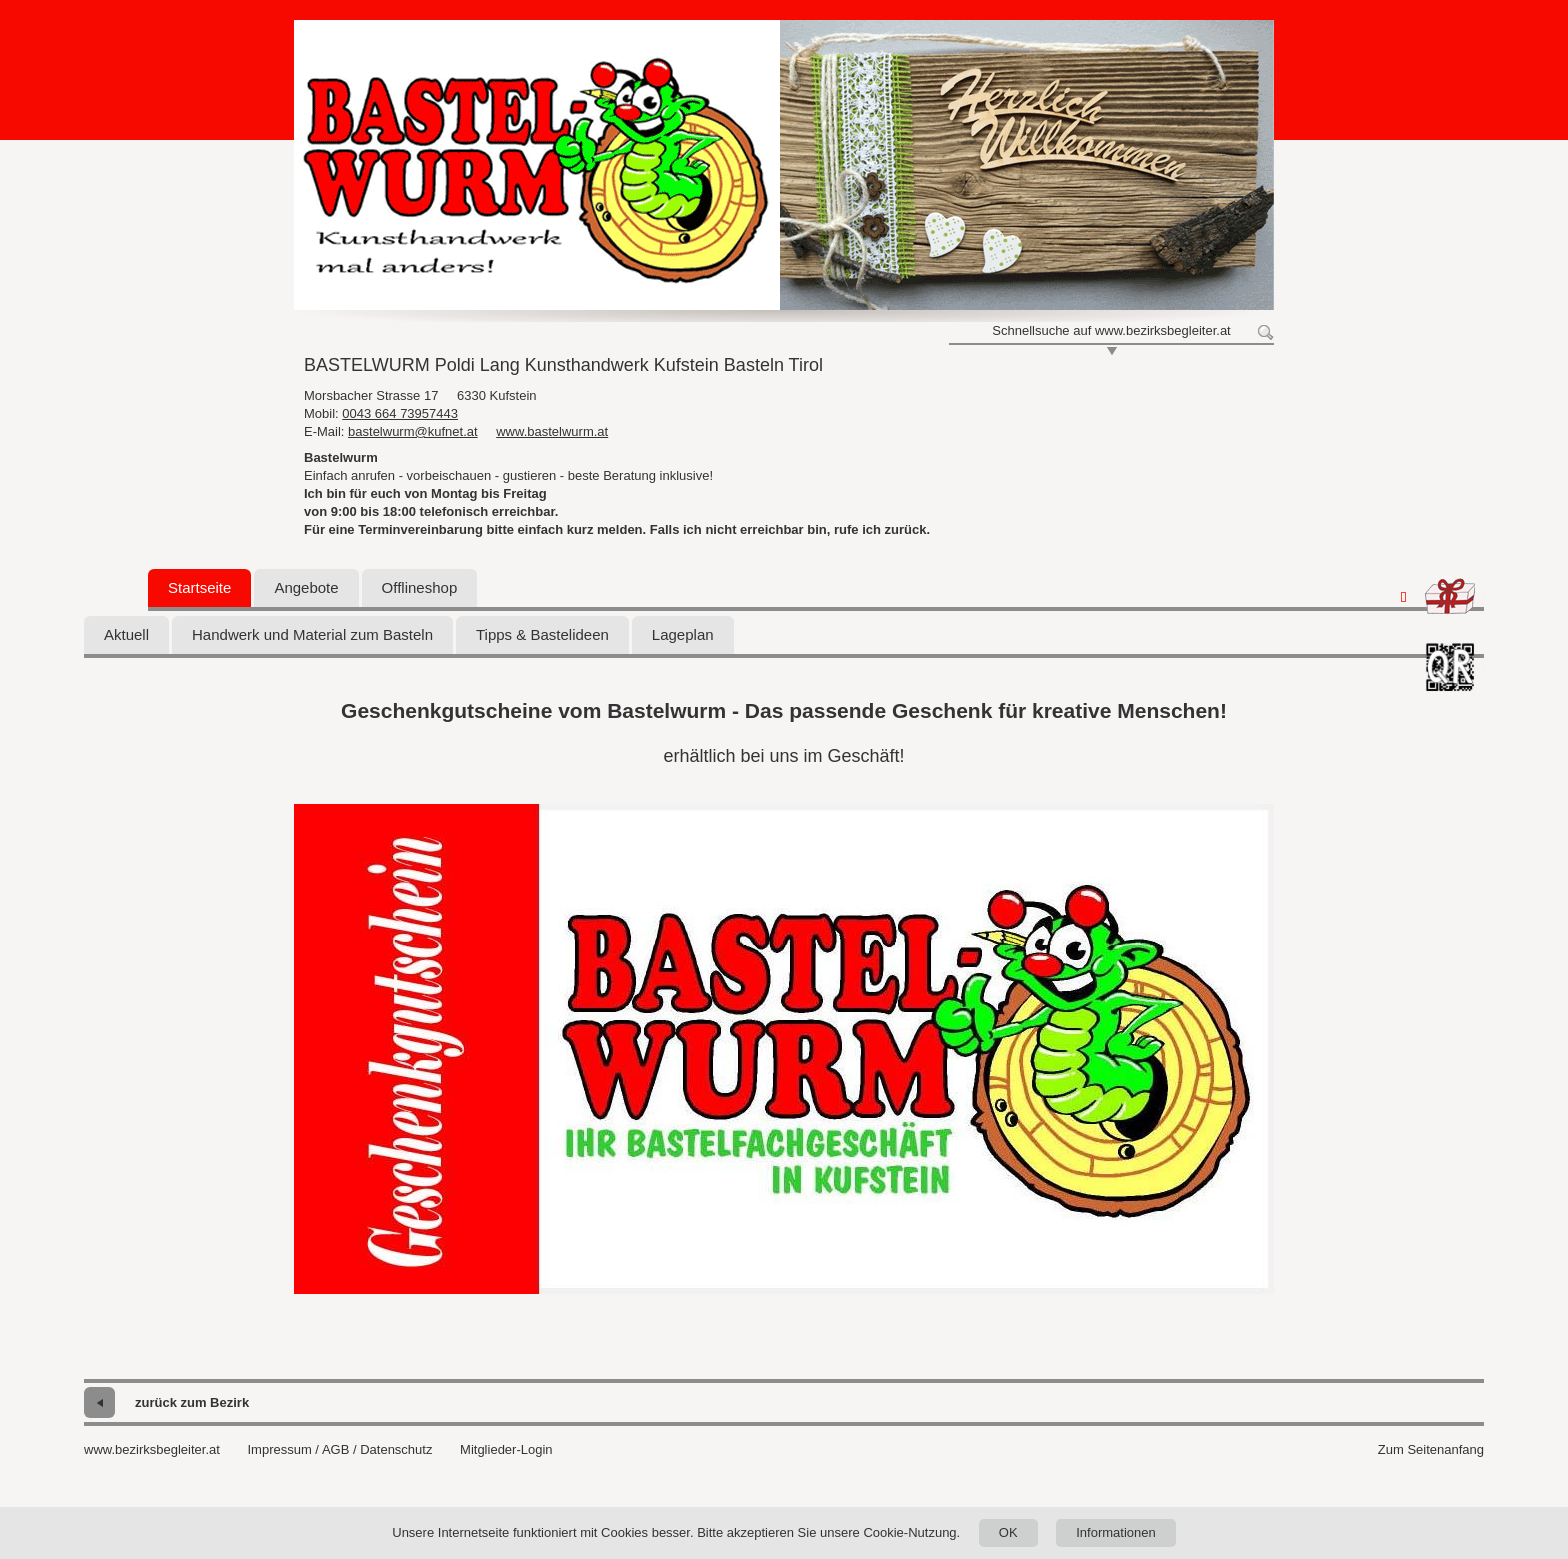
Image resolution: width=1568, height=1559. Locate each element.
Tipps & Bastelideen (542, 634)
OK (1008, 1532)
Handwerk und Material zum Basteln (312, 634)
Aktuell (126, 634)
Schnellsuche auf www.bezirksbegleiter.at (1111, 330)
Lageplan (683, 634)
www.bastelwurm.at (552, 431)
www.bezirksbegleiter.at (152, 1449)
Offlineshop (420, 587)
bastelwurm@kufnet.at (413, 431)
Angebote (306, 587)
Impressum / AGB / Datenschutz (339, 1449)
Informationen (1116, 1532)
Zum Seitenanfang (1431, 1449)
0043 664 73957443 (400, 413)
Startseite (199, 587)
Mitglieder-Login (506, 1449)
